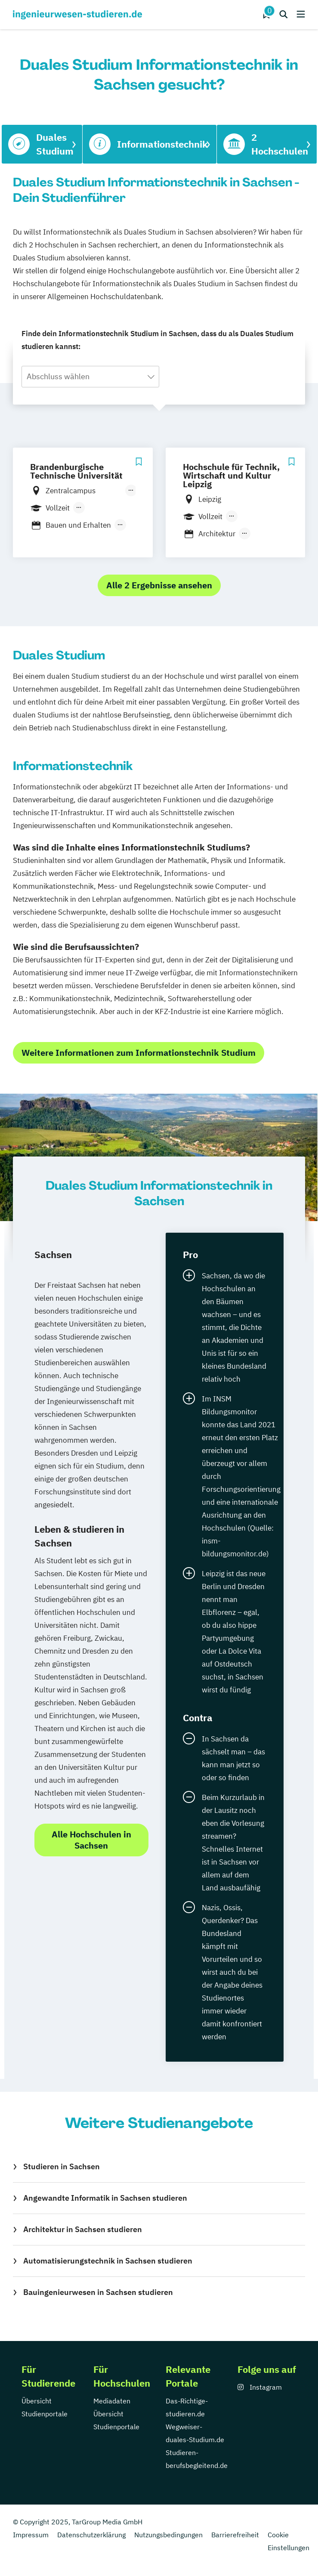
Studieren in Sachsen (61, 2166)
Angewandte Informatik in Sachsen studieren (105, 2198)
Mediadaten (111, 2401)
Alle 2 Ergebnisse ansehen (159, 585)
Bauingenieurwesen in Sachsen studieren (98, 2292)
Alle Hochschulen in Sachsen (91, 1839)
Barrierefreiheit (235, 2534)
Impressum (31, 2534)
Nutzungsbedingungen (168, 2534)
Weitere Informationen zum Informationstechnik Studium (139, 1052)
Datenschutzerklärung (91, 2534)
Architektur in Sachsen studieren (82, 2229)
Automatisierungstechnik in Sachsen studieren (107, 2261)
